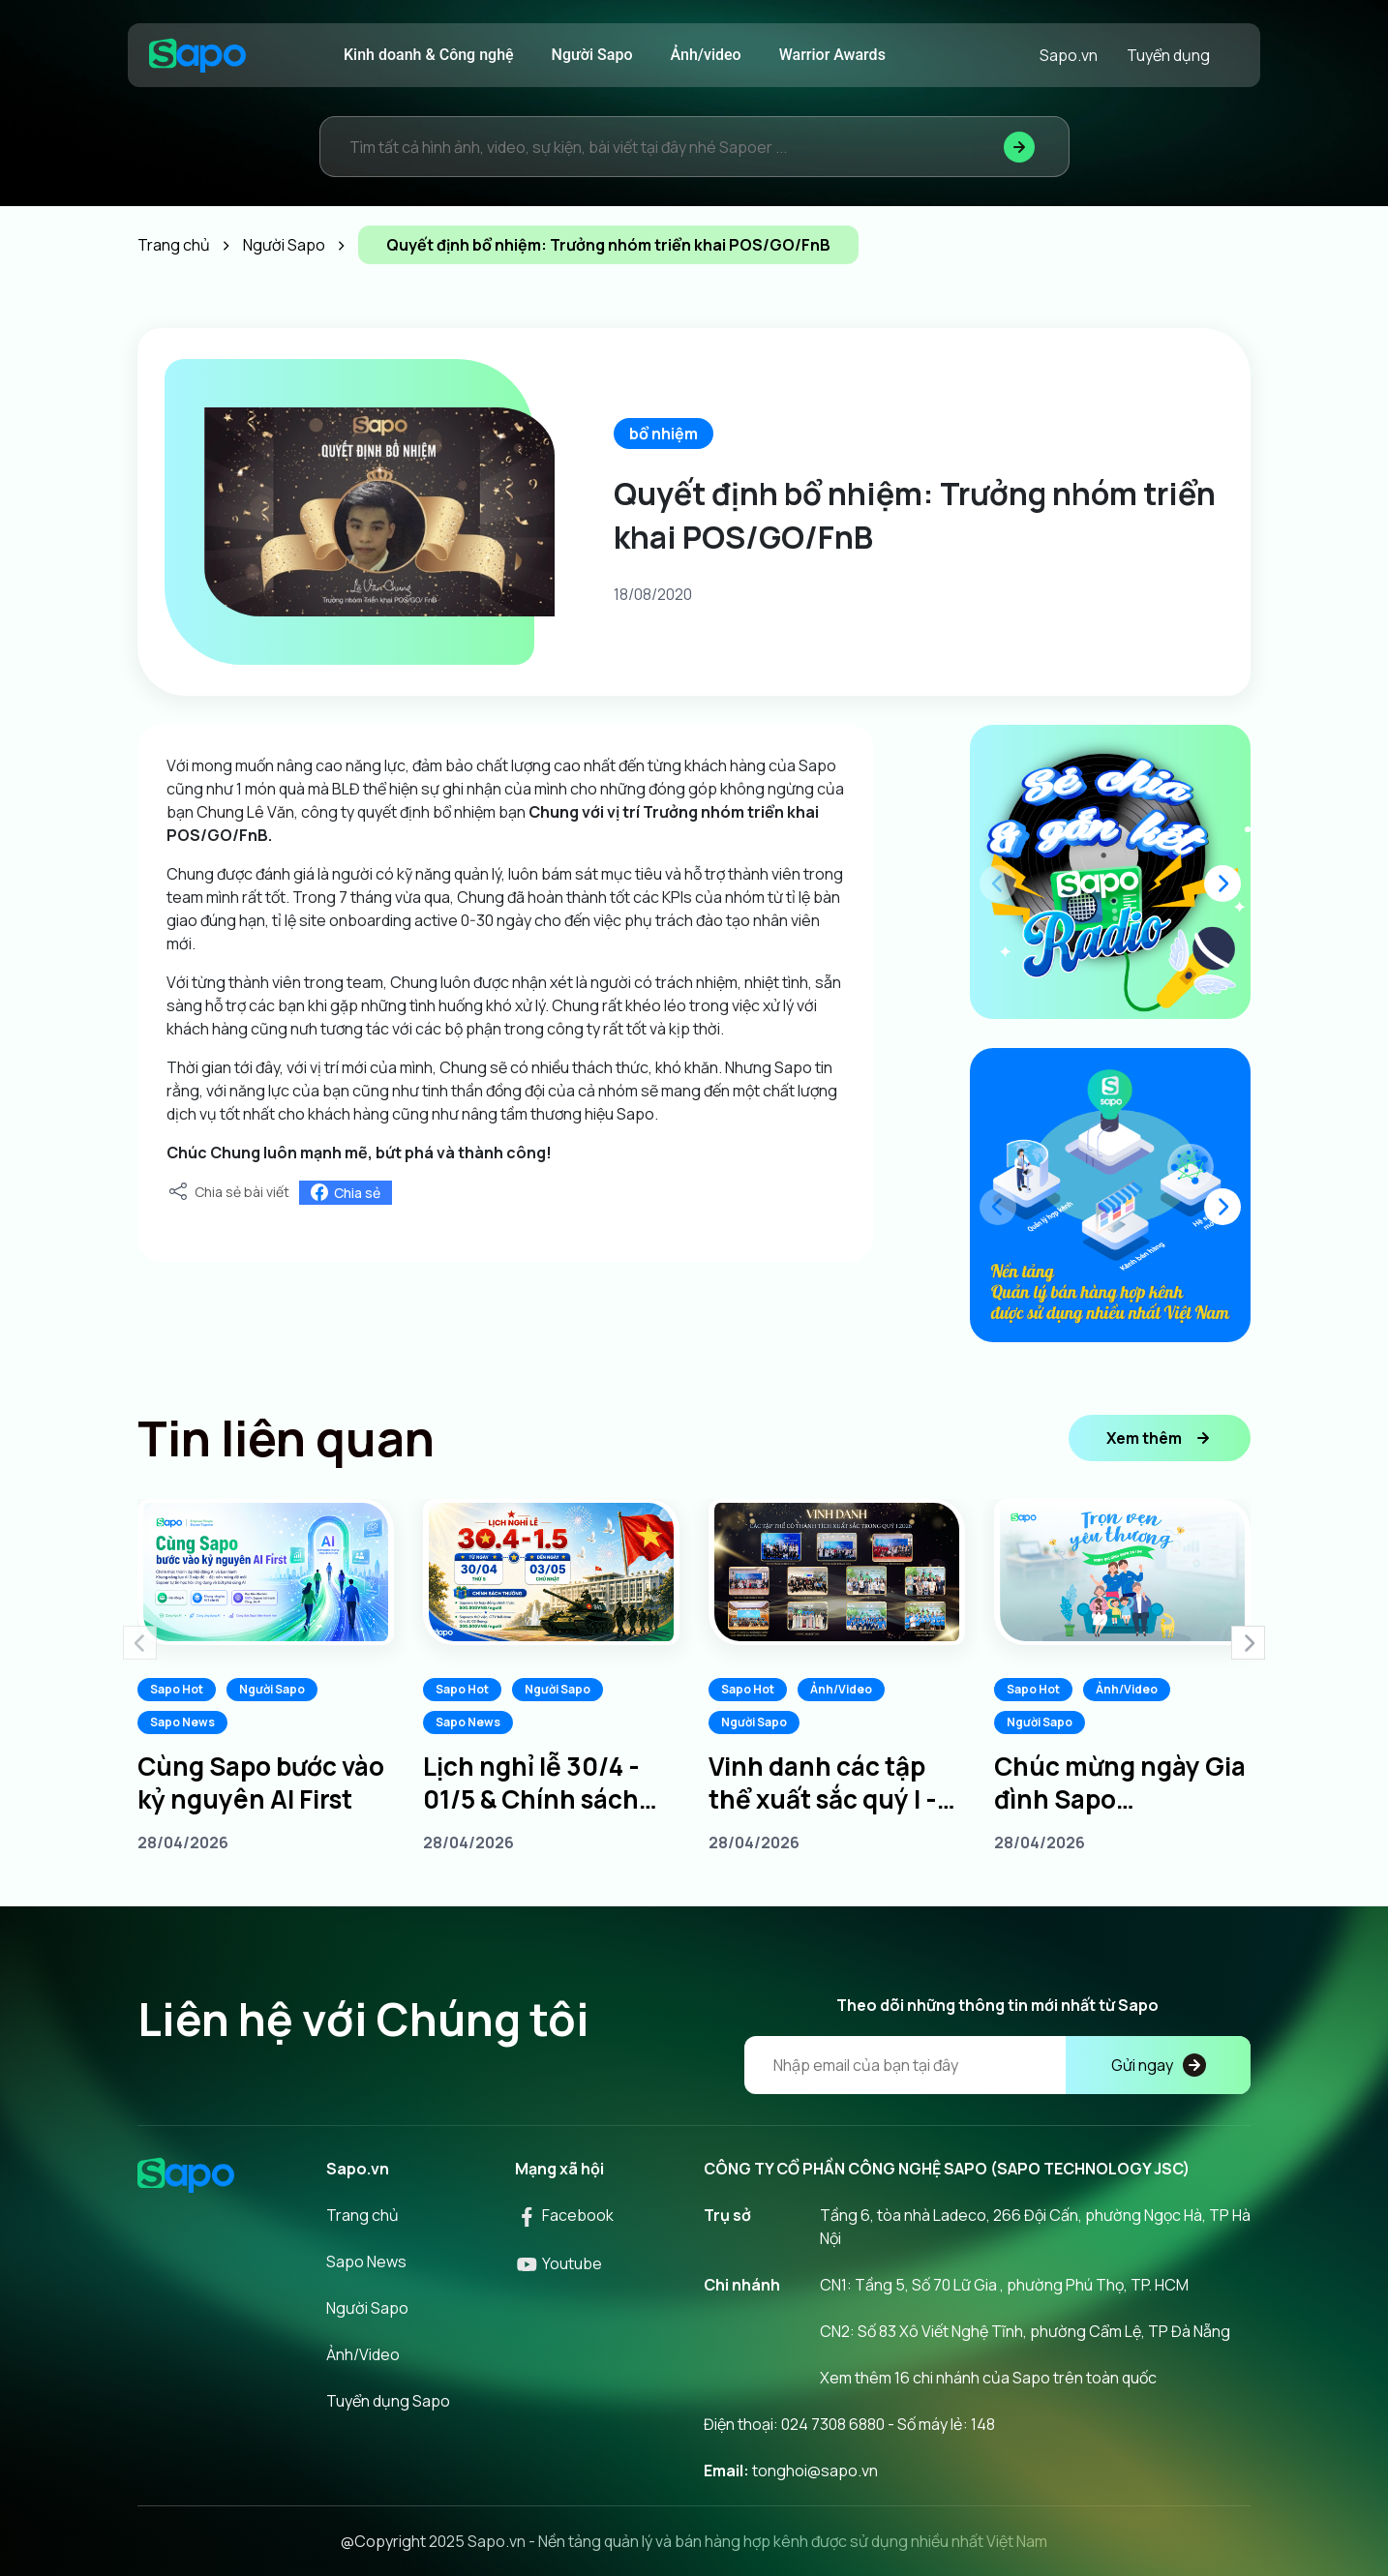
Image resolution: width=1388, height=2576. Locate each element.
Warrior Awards (832, 54)
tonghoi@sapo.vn (815, 2470)
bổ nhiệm (663, 433)
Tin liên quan (286, 1438)
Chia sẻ (345, 1192)
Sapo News (182, 1722)
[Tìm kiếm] (1019, 146)
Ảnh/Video (841, 1689)
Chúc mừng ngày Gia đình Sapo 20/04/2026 (1120, 1782)
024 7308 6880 (833, 2424)
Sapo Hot (176, 1689)
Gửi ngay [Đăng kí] (1158, 2065)
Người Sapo (592, 54)
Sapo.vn (1069, 55)
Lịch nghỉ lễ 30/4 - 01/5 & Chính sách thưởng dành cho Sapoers (531, 1782)
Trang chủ (362, 2215)
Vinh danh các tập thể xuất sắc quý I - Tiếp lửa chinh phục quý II (828, 1782)
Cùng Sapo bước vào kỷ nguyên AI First (260, 1782)
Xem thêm (1159, 1438)
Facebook (564, 2215)
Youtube (558, 2263)
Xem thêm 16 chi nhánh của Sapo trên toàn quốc (988, 2377)
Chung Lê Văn (245, 812)
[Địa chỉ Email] (997, 2065)
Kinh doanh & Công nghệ (429, 54)
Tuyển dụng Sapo (388, 2400)
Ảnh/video (706, 54)
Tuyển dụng (1168, 55)
